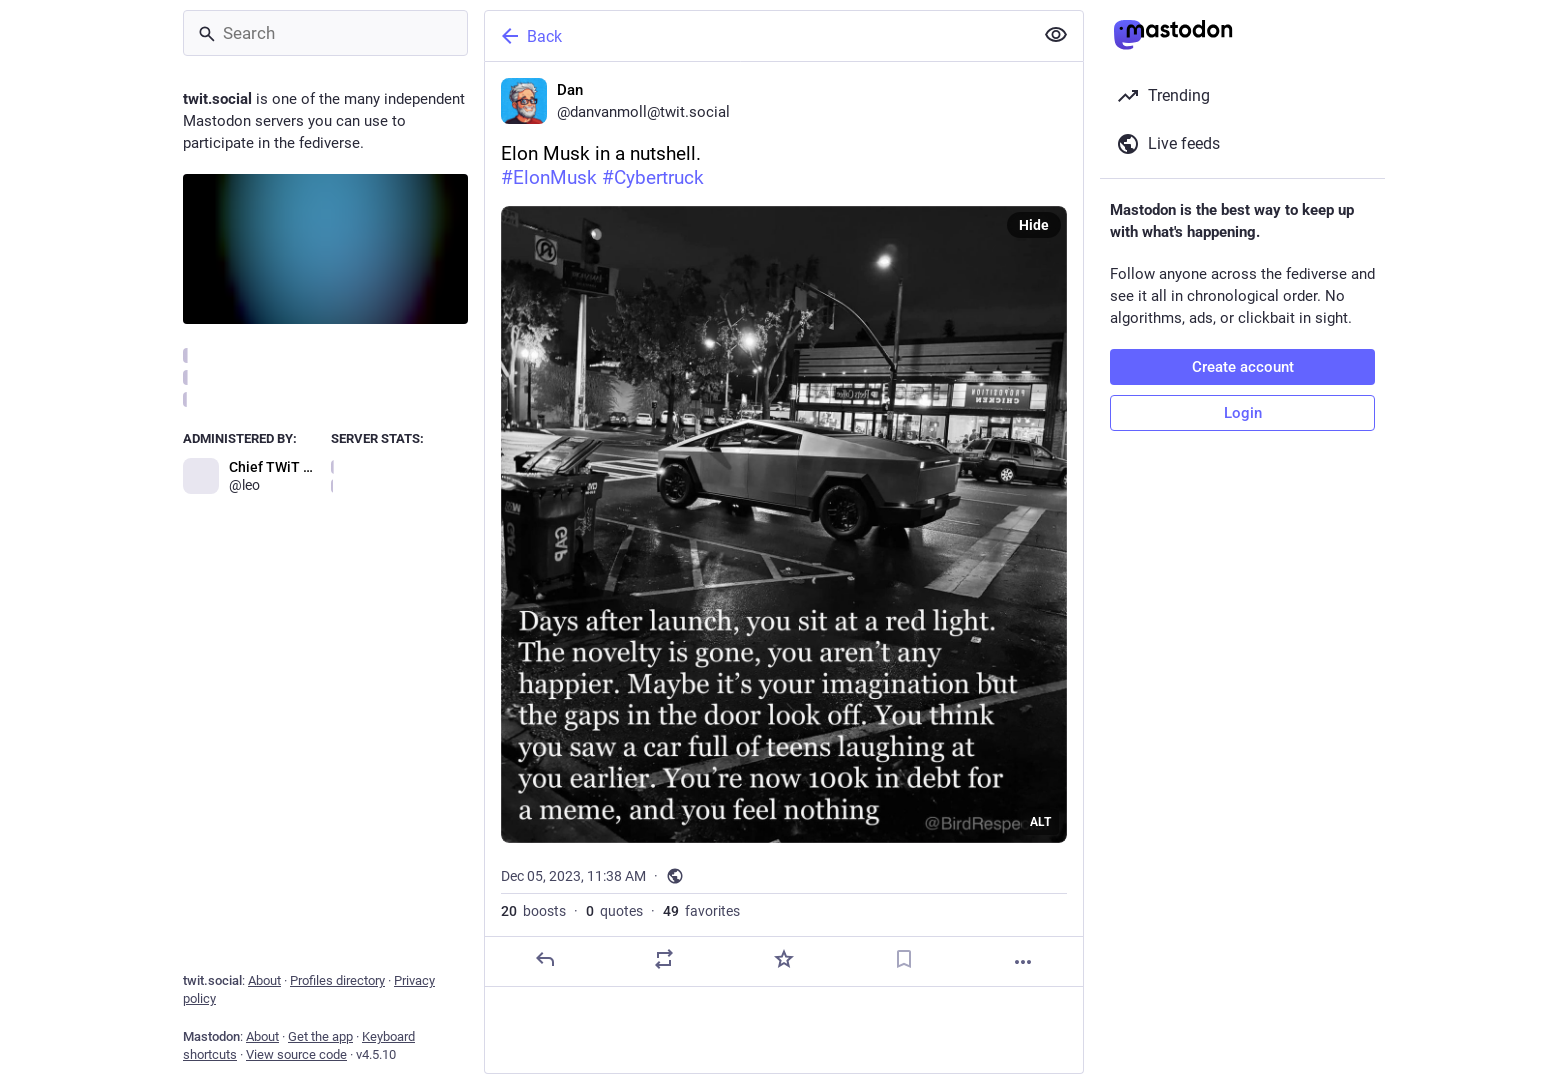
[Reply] (545, 959)
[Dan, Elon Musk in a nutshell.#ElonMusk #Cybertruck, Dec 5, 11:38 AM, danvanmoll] (784, 524)
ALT (1040, 822)
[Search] (325, 33)
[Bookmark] (904, 959)
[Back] (757, 36)
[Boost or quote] (664, 959)
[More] (1023, 962)
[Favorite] (784, 959)
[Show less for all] (1056, 35)
